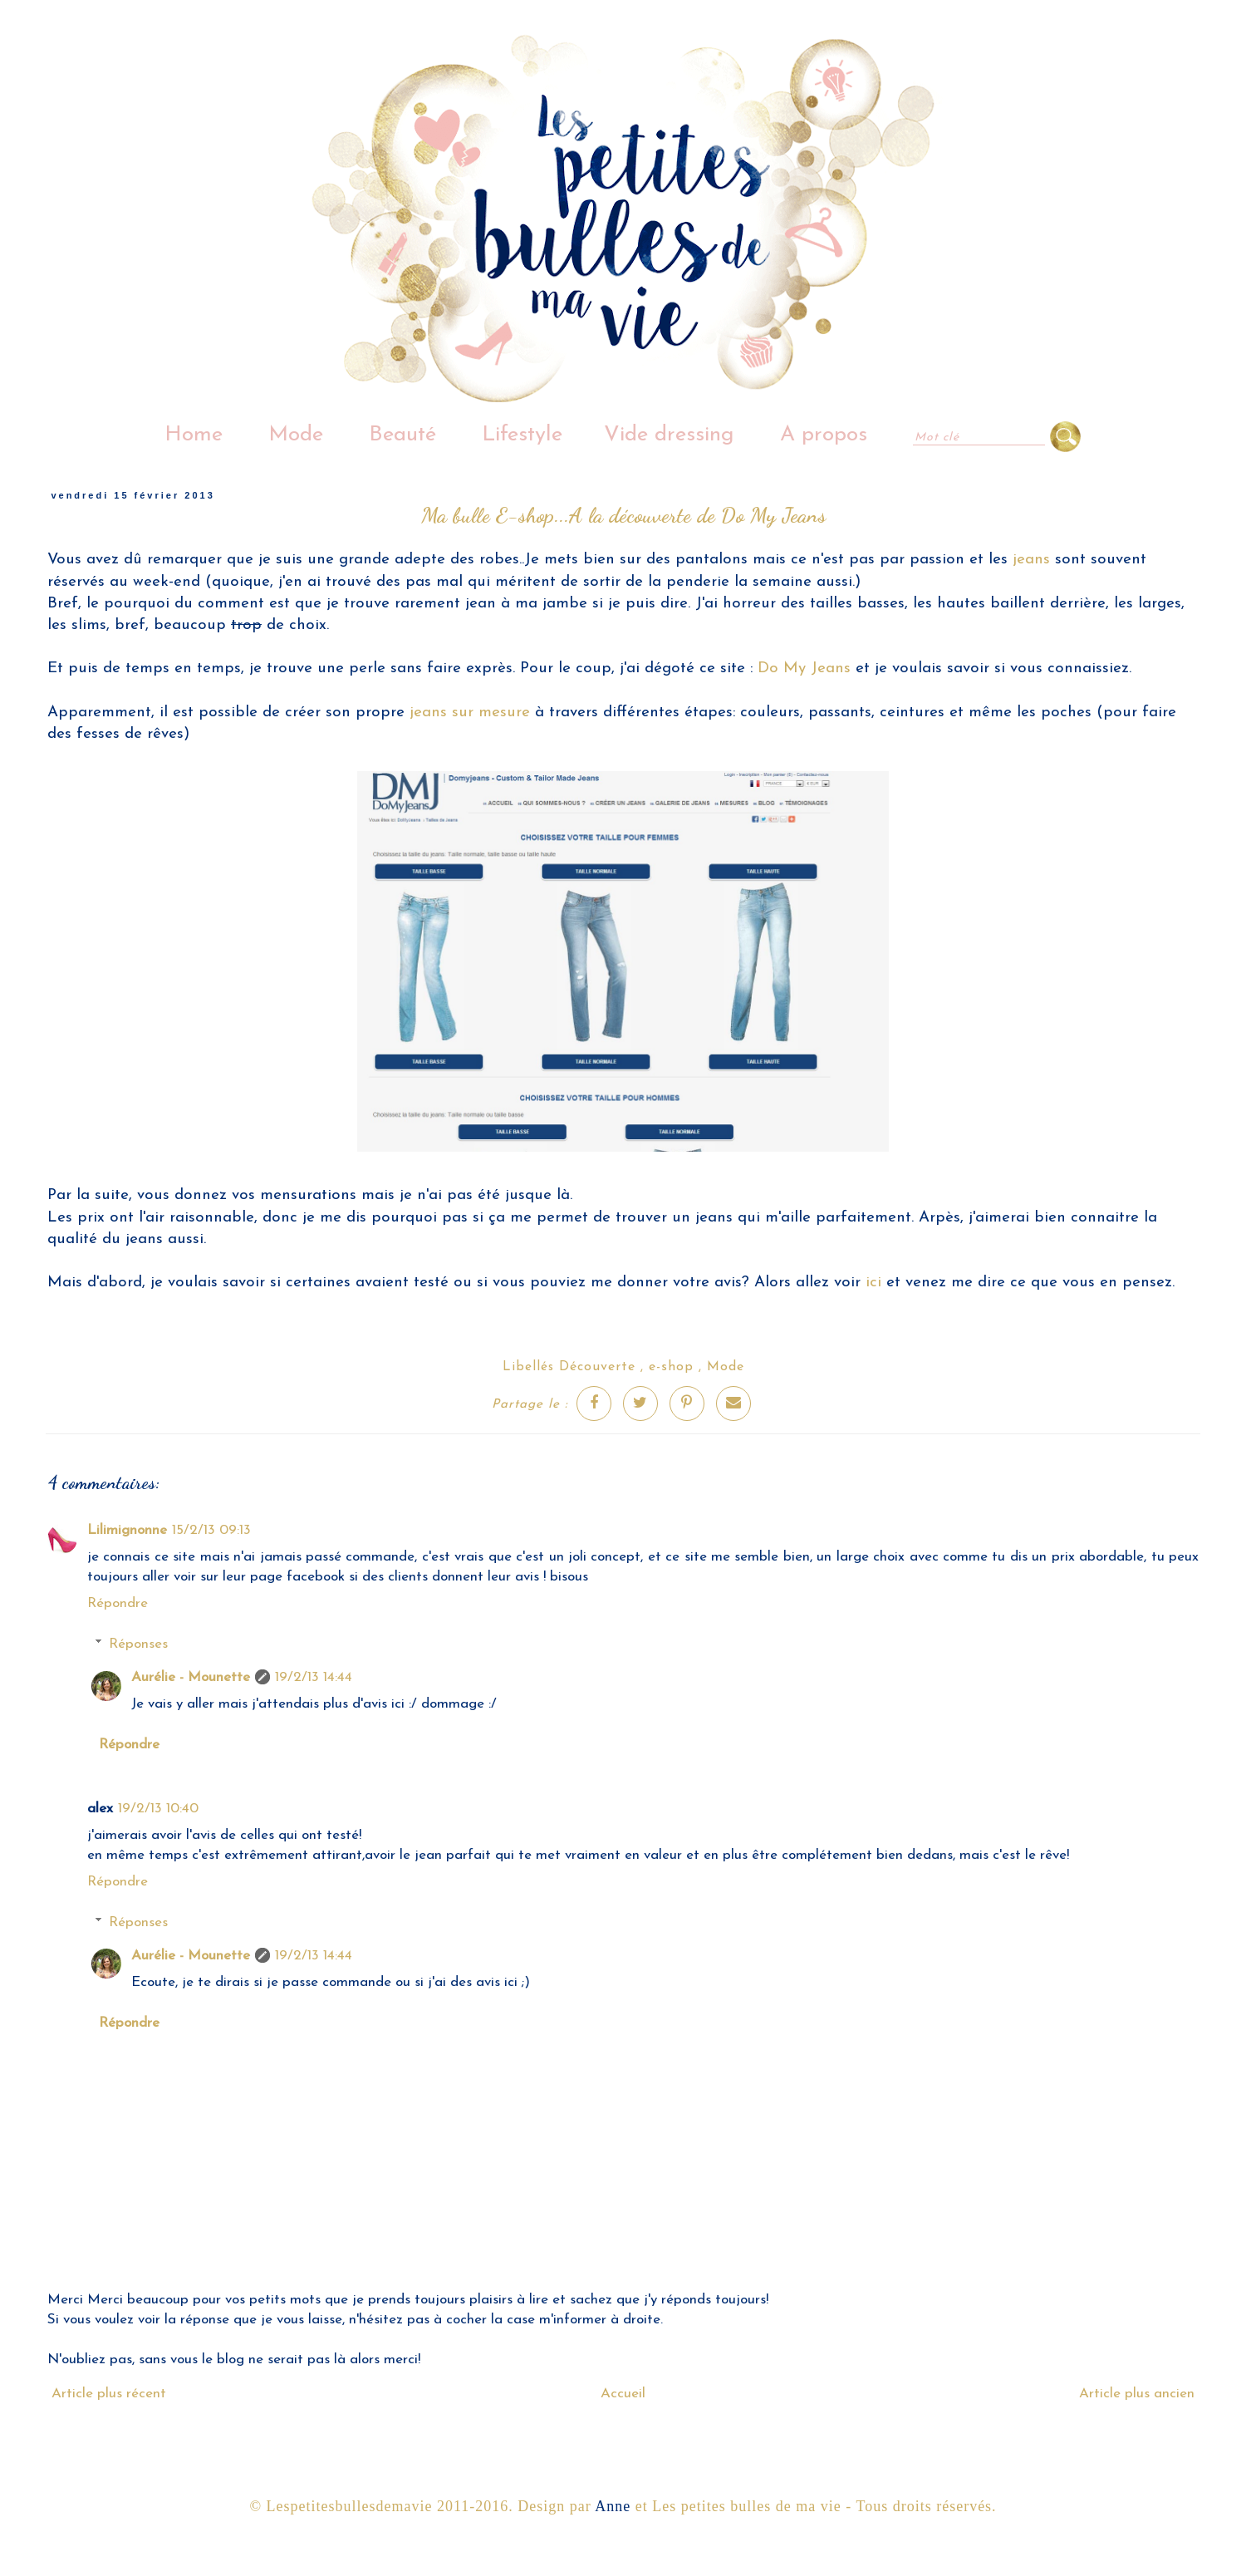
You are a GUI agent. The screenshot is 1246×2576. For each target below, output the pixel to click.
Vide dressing (669, 435)
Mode (295, 435)
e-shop (671, 1367)
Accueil (623, 2394)
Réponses (138, 1644)
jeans (1031, 560)
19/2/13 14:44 (313, 1677)
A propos (823, 435)
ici (876, 1282)
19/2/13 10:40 (158, 1809)
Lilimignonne (127, 1530)
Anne (612, 2506)
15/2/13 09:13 (211, 1530)
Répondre (117, 1603)
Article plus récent (109, 2394)
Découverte (597, 1367)
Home (193, 435)
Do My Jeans (802, 668)
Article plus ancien (1136, 2394)
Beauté (402, 435)
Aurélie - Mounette (190, 1677)
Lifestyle (522, 435)
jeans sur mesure (470, 712)
